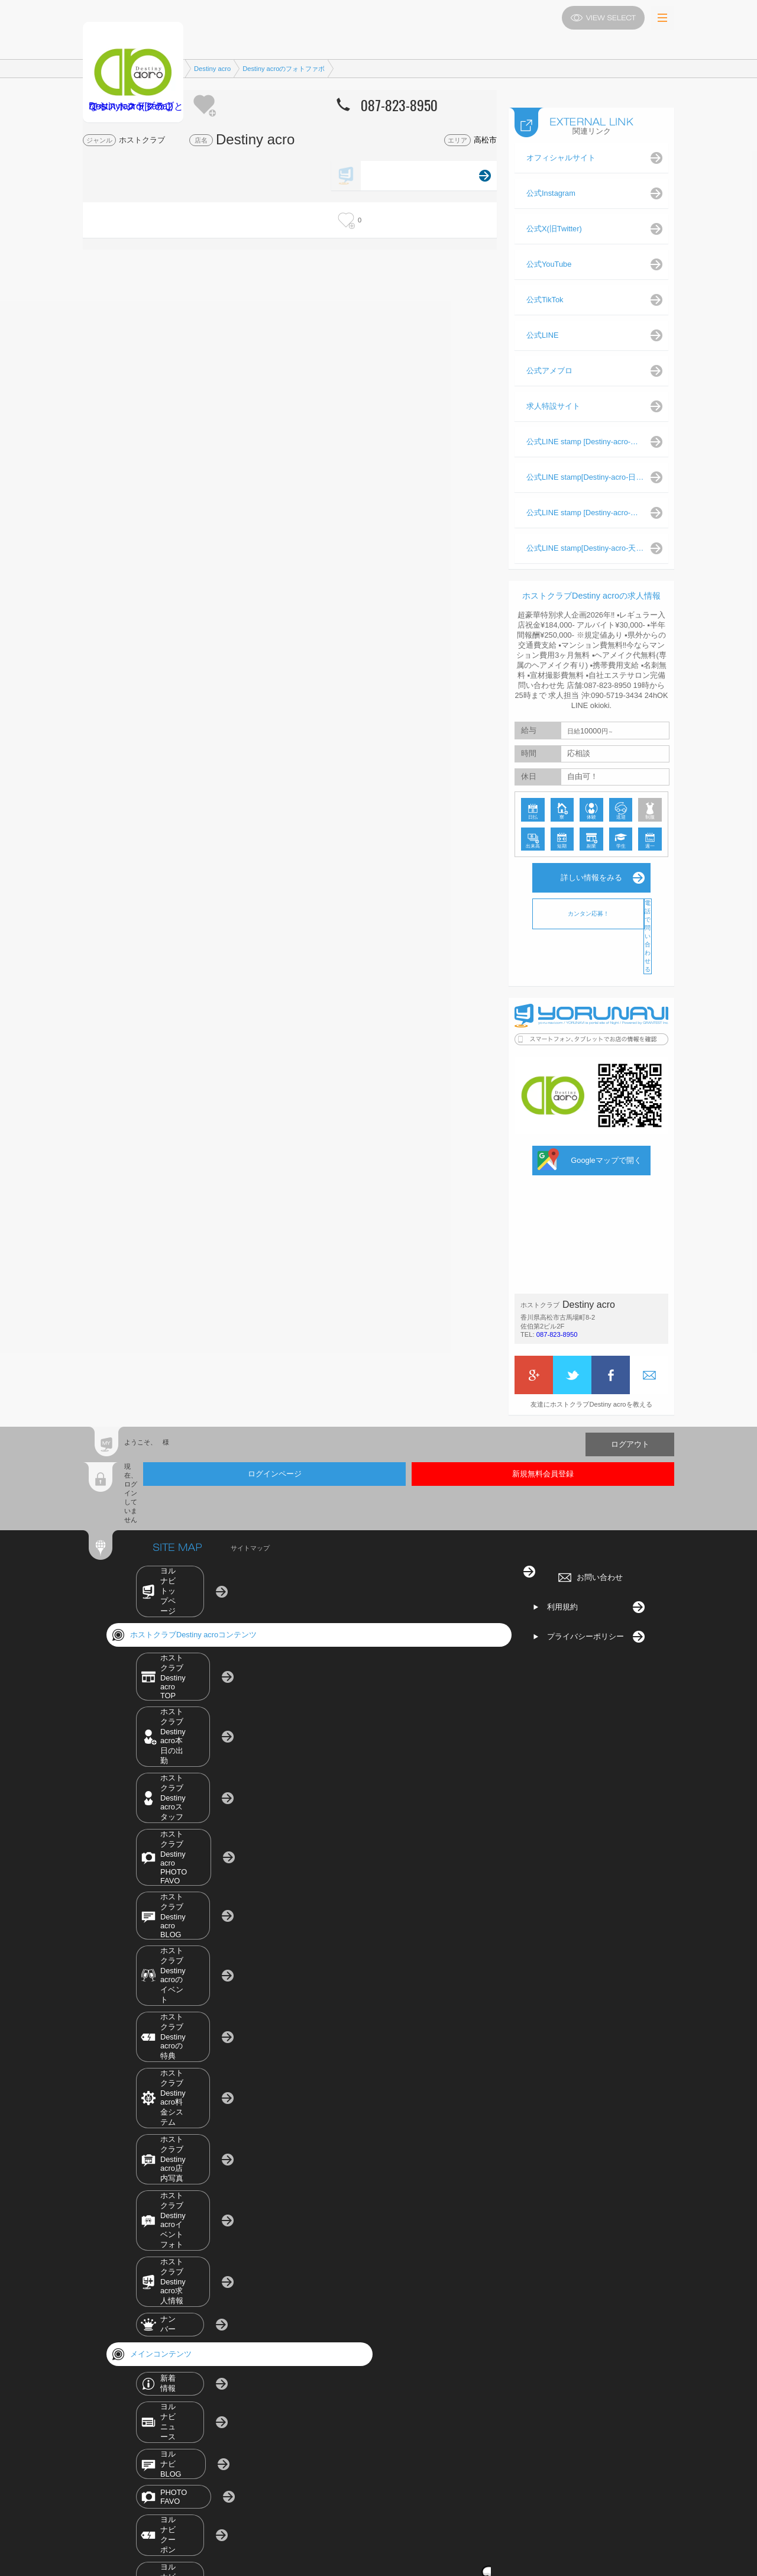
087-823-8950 (557, 1322)
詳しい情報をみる (591, 865)
